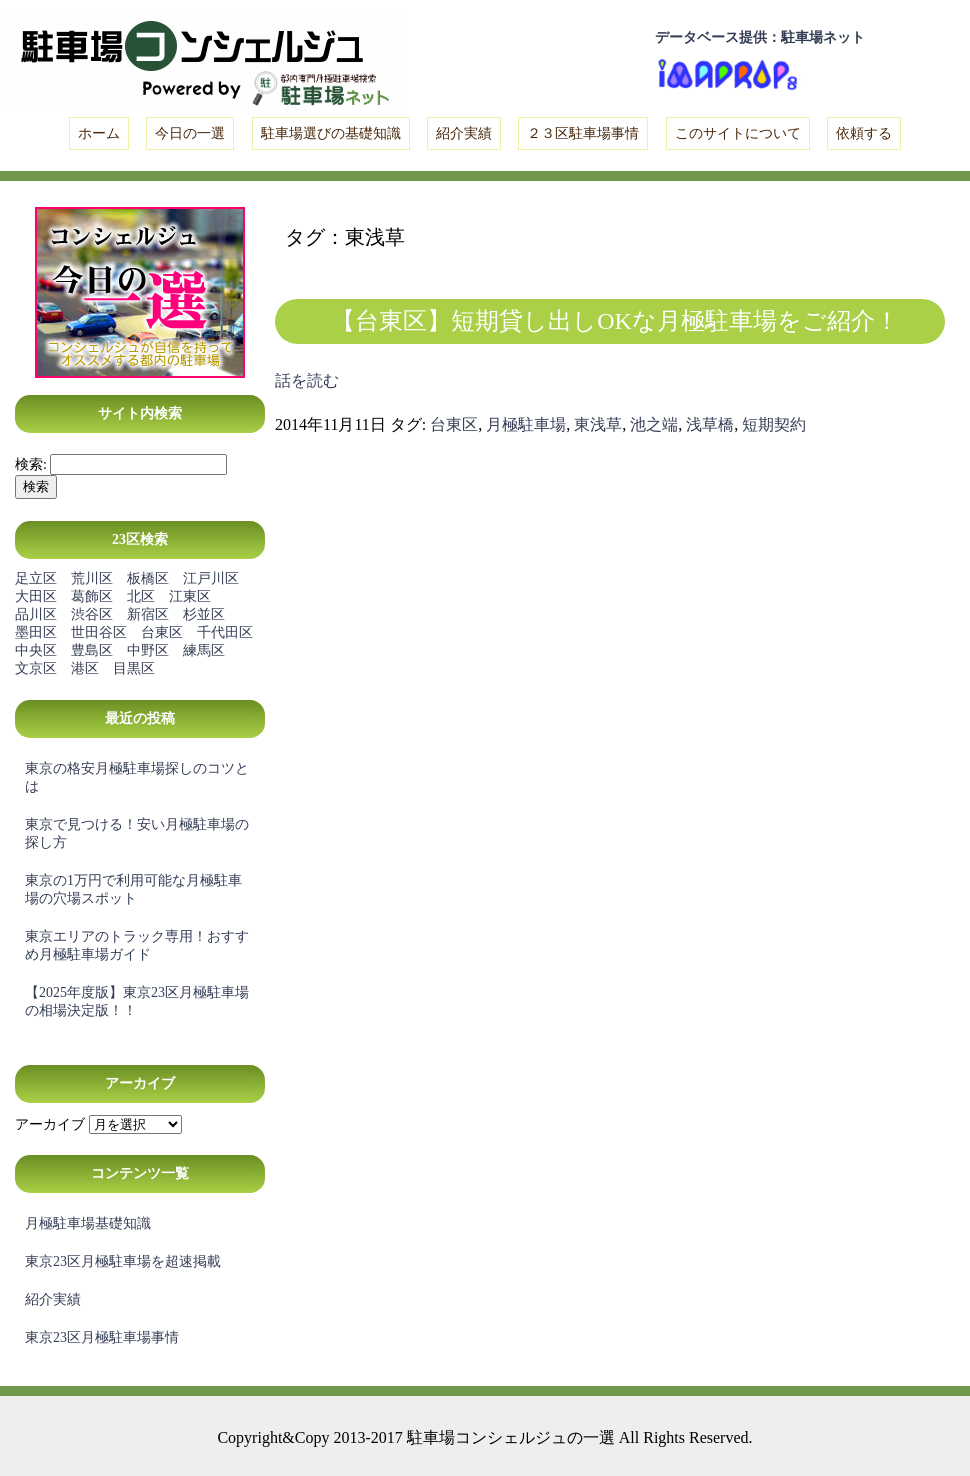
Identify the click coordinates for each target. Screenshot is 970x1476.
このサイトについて (738, 133)
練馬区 (204, 650)
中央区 (36, 650)
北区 (141, 596)
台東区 (162, 632)
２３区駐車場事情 (583, 133)
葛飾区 (92, 596)
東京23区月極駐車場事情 (102, 1337)
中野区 (148, 650)
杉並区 (204, 614)
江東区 (190, 596)
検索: (31, 464)
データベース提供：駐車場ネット (760, 37)
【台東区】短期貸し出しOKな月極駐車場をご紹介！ (615, 321)
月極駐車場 (526, 424)
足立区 (36, 578)
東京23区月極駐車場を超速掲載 (123, 1261)
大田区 (36, 596)
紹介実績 (464, 133)
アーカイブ (50, 1124)
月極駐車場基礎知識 (88, 1223)
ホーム (99, 133)
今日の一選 (190, 133)
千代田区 (225, 632)
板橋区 (148, 578)
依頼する (864, 133)
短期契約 (774, 424)
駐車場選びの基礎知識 (331, 133)
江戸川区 (211, 578)
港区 (85, 668)
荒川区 (92, 578)
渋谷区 (92, 614)
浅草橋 (710, 424)
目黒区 (134, 668)
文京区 (36, 668)
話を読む (307, 380)
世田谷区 (99, 632)
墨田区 (36, 632)
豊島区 (92, 650)
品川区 (36, 614)
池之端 (654, 424)
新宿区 (148, 614)
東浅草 (598, 424)
